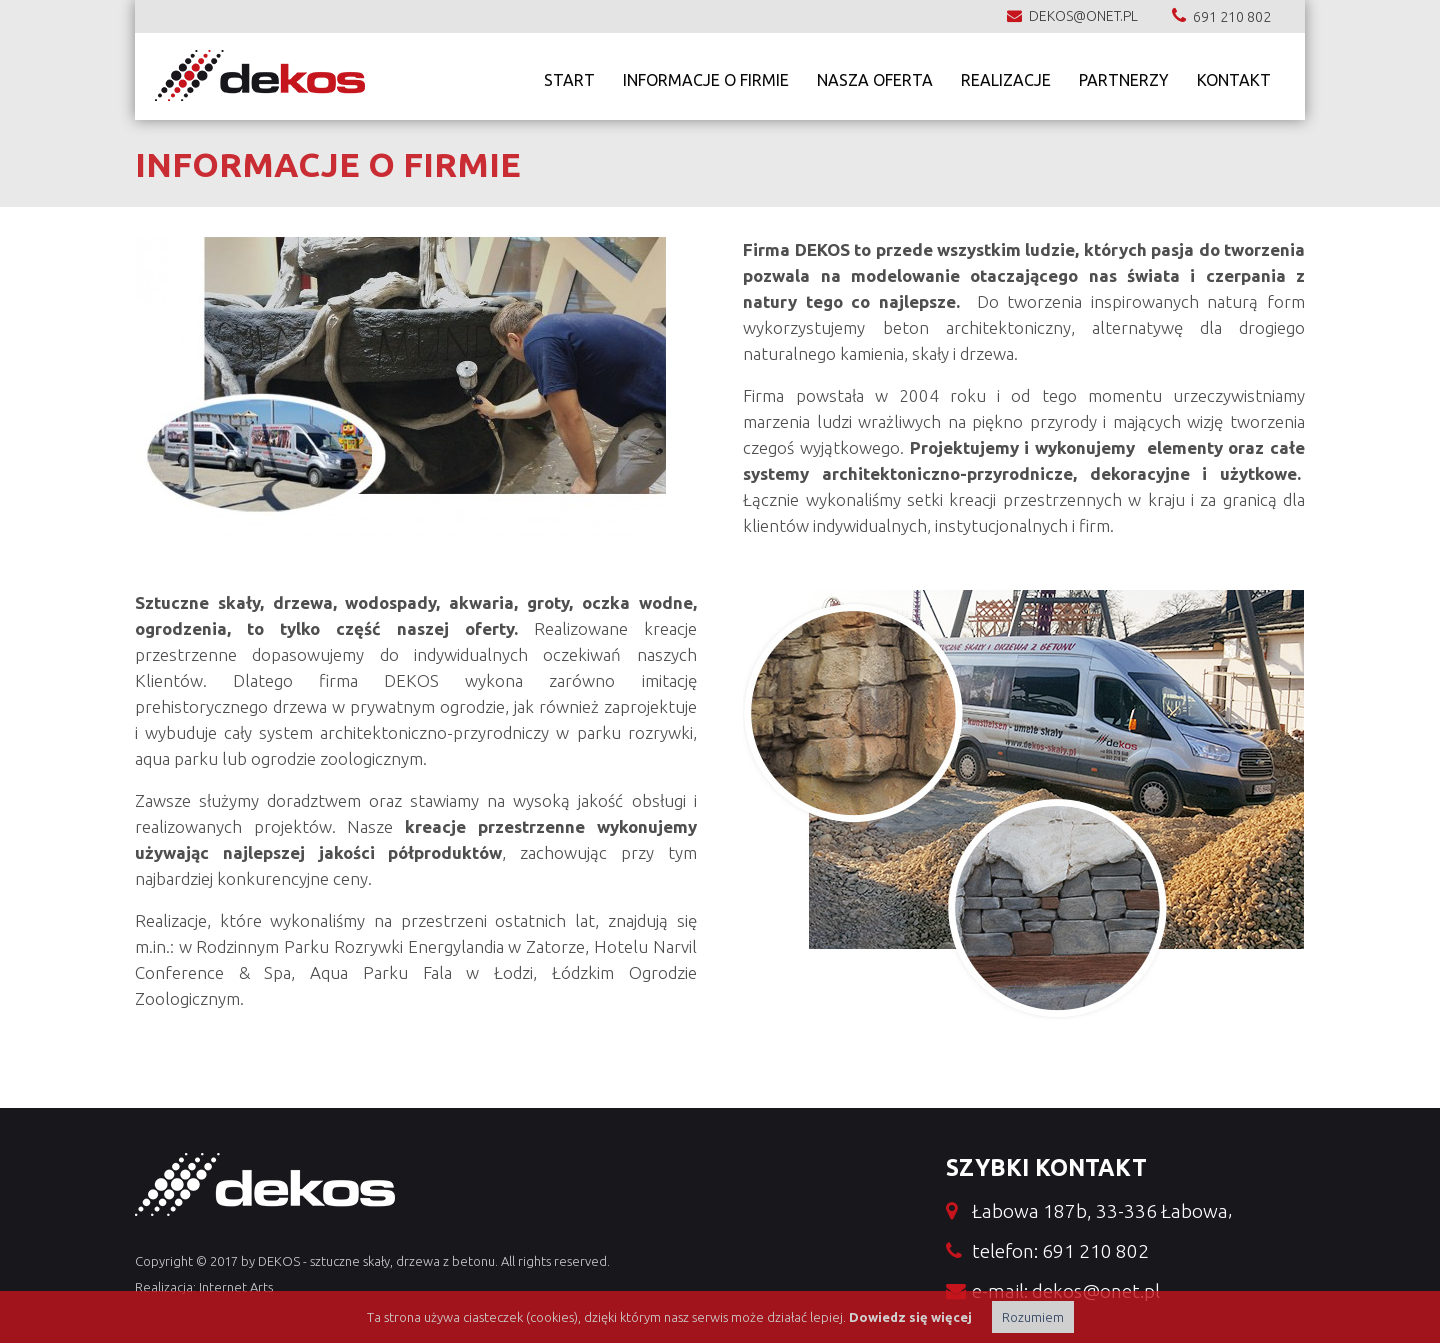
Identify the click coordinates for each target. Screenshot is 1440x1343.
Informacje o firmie (706, 76)
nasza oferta (875, 76)
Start (569, 76)
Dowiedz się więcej (910, 1317)
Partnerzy (1124, 76)
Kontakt (1234, 76)
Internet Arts (236, 1287)
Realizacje (1006, 76)
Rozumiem (1033, 1317)
